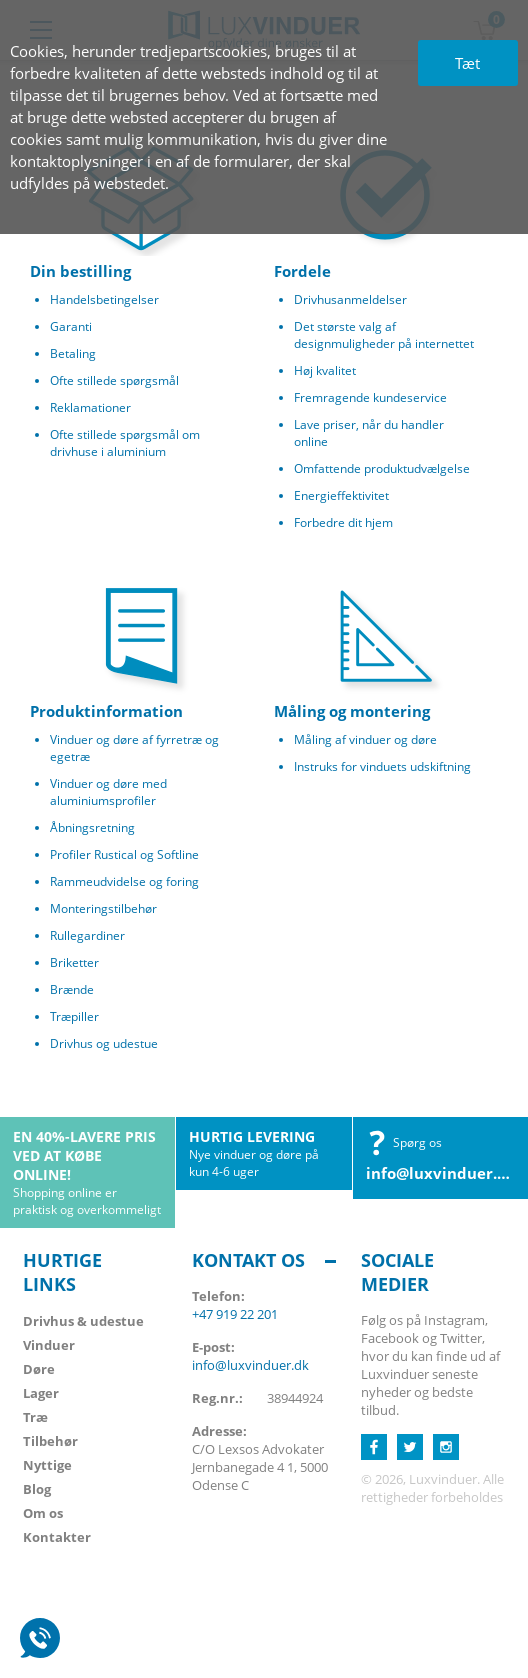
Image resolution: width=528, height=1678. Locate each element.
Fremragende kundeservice (370, 397)
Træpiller (74, 1016)
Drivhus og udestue (104, 1043)
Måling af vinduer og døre (365, 739)
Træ (35, 1417)
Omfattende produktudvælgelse (382, 468)
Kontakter (57, 1537)
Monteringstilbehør (103, 908)
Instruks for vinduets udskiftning (382, 766)
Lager (41, 1393)
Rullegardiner (87, 935)
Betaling (73, 353)
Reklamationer (90, 407)
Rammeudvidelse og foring (124, 881)
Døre (39, 1369)
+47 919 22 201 (235, 1314)
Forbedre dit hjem (343, 522)
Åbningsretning (92, 827)
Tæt (467, 63)
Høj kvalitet (325, 370)
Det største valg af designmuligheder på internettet (384, 335)
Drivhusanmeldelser (350, 299)
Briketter (74, 962)
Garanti (71, 326)
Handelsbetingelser (104, 299)
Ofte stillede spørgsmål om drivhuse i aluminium (125, 443)
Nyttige (47, 1465)
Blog (37, 1489)
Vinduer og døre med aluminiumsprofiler (108, 792)
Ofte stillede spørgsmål (114, 380)
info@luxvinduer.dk (441, 1173)
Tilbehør (50, 1441)
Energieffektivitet (341, 495)
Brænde (72, 989)
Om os (43, 1513)
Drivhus (83, 1321)
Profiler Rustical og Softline (124, 854)
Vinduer (49, 1345)
